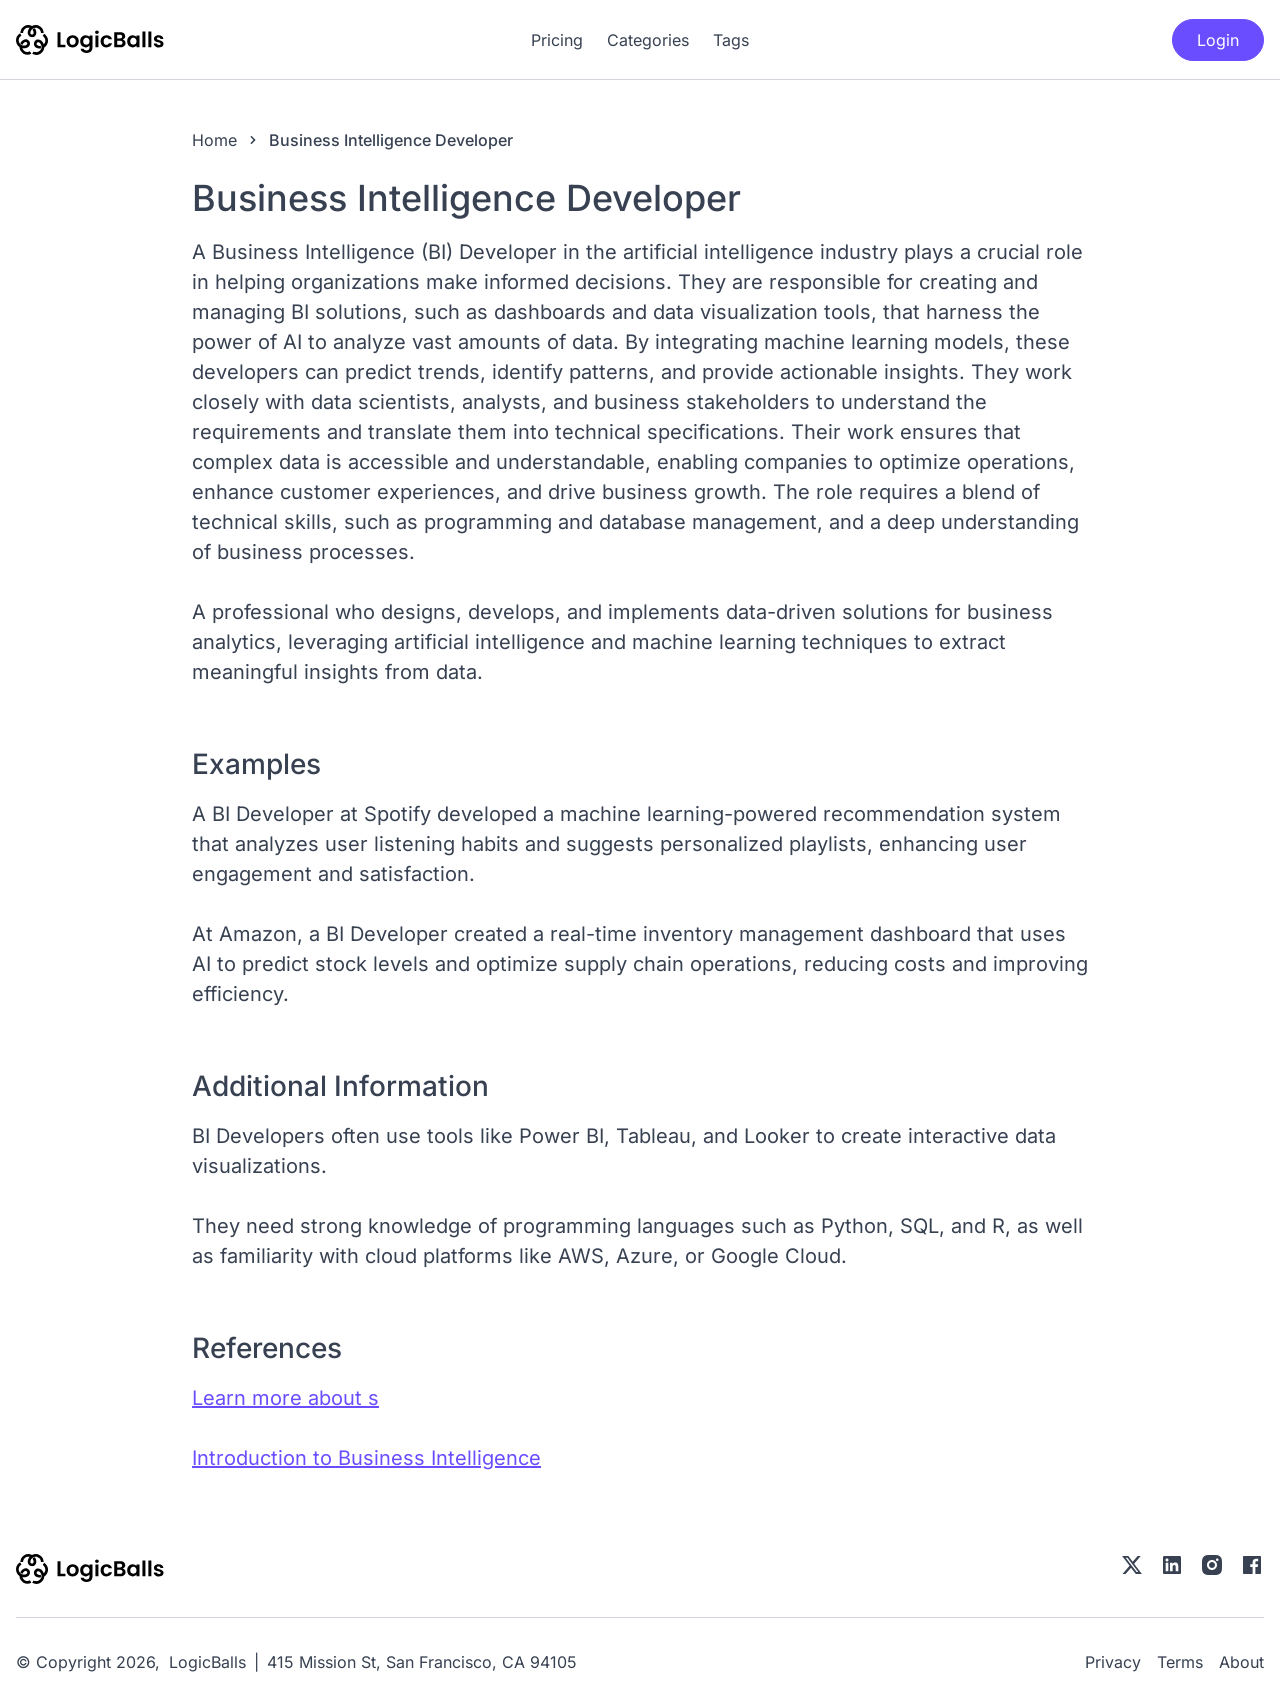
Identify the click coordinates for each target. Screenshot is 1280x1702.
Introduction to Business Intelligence (366, 1458)
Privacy (1113, 1662)
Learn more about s (285, 1398)
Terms (1180, 1662)
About (1241, 1662)
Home (214, 140)
